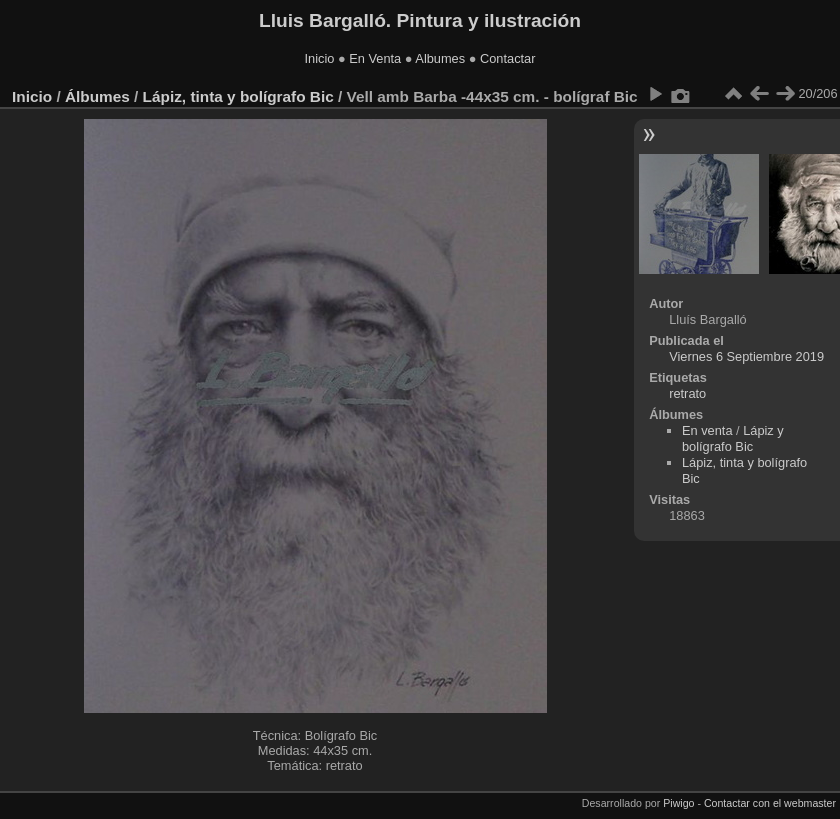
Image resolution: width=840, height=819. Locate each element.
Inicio (320, 58)
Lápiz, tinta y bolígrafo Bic (238, 96)
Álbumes (97, 96)
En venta (707, 430)
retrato (687, 393)
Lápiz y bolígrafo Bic (733, 438)
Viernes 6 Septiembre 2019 (746, 356)
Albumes (440, 58)
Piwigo (678, 803)
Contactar (507, 58)
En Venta (375, 58)
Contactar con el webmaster (770, 803)
